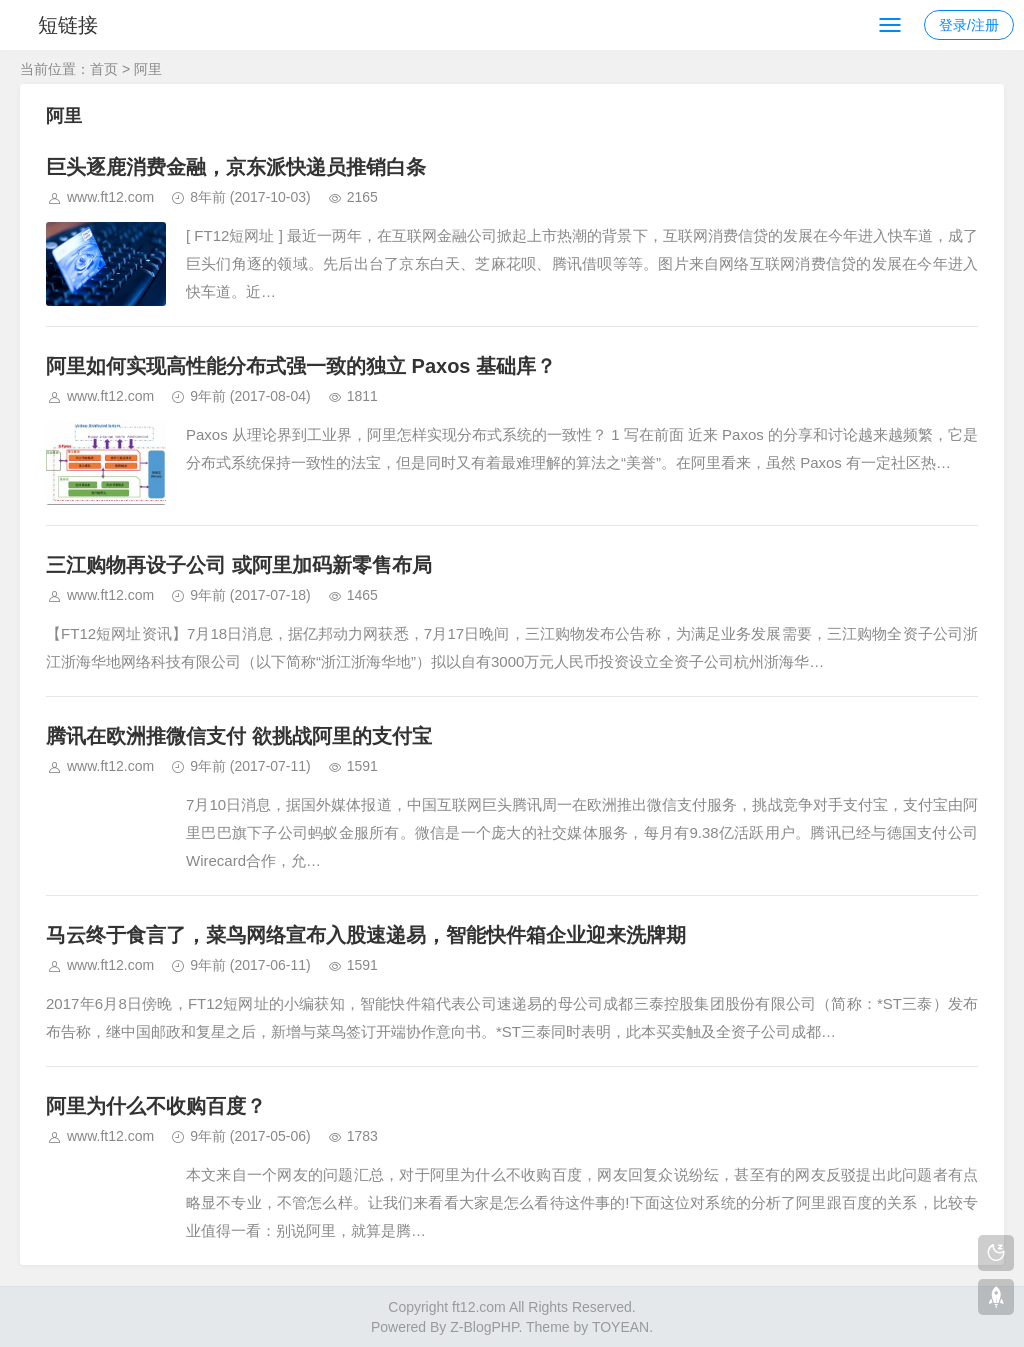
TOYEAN (620, 1327)
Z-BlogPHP (484, 1327)
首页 (104, 69)
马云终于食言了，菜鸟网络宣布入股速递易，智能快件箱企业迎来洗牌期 (366, 935)
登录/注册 (969, 25)
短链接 (68, 25)
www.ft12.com (110, 197)
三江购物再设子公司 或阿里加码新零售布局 (239, 565)
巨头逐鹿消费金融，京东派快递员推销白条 (236, 167)
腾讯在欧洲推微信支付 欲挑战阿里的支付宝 (239, 736)
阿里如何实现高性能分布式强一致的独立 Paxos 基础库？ (301, 366)
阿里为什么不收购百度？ (156, 1106)
